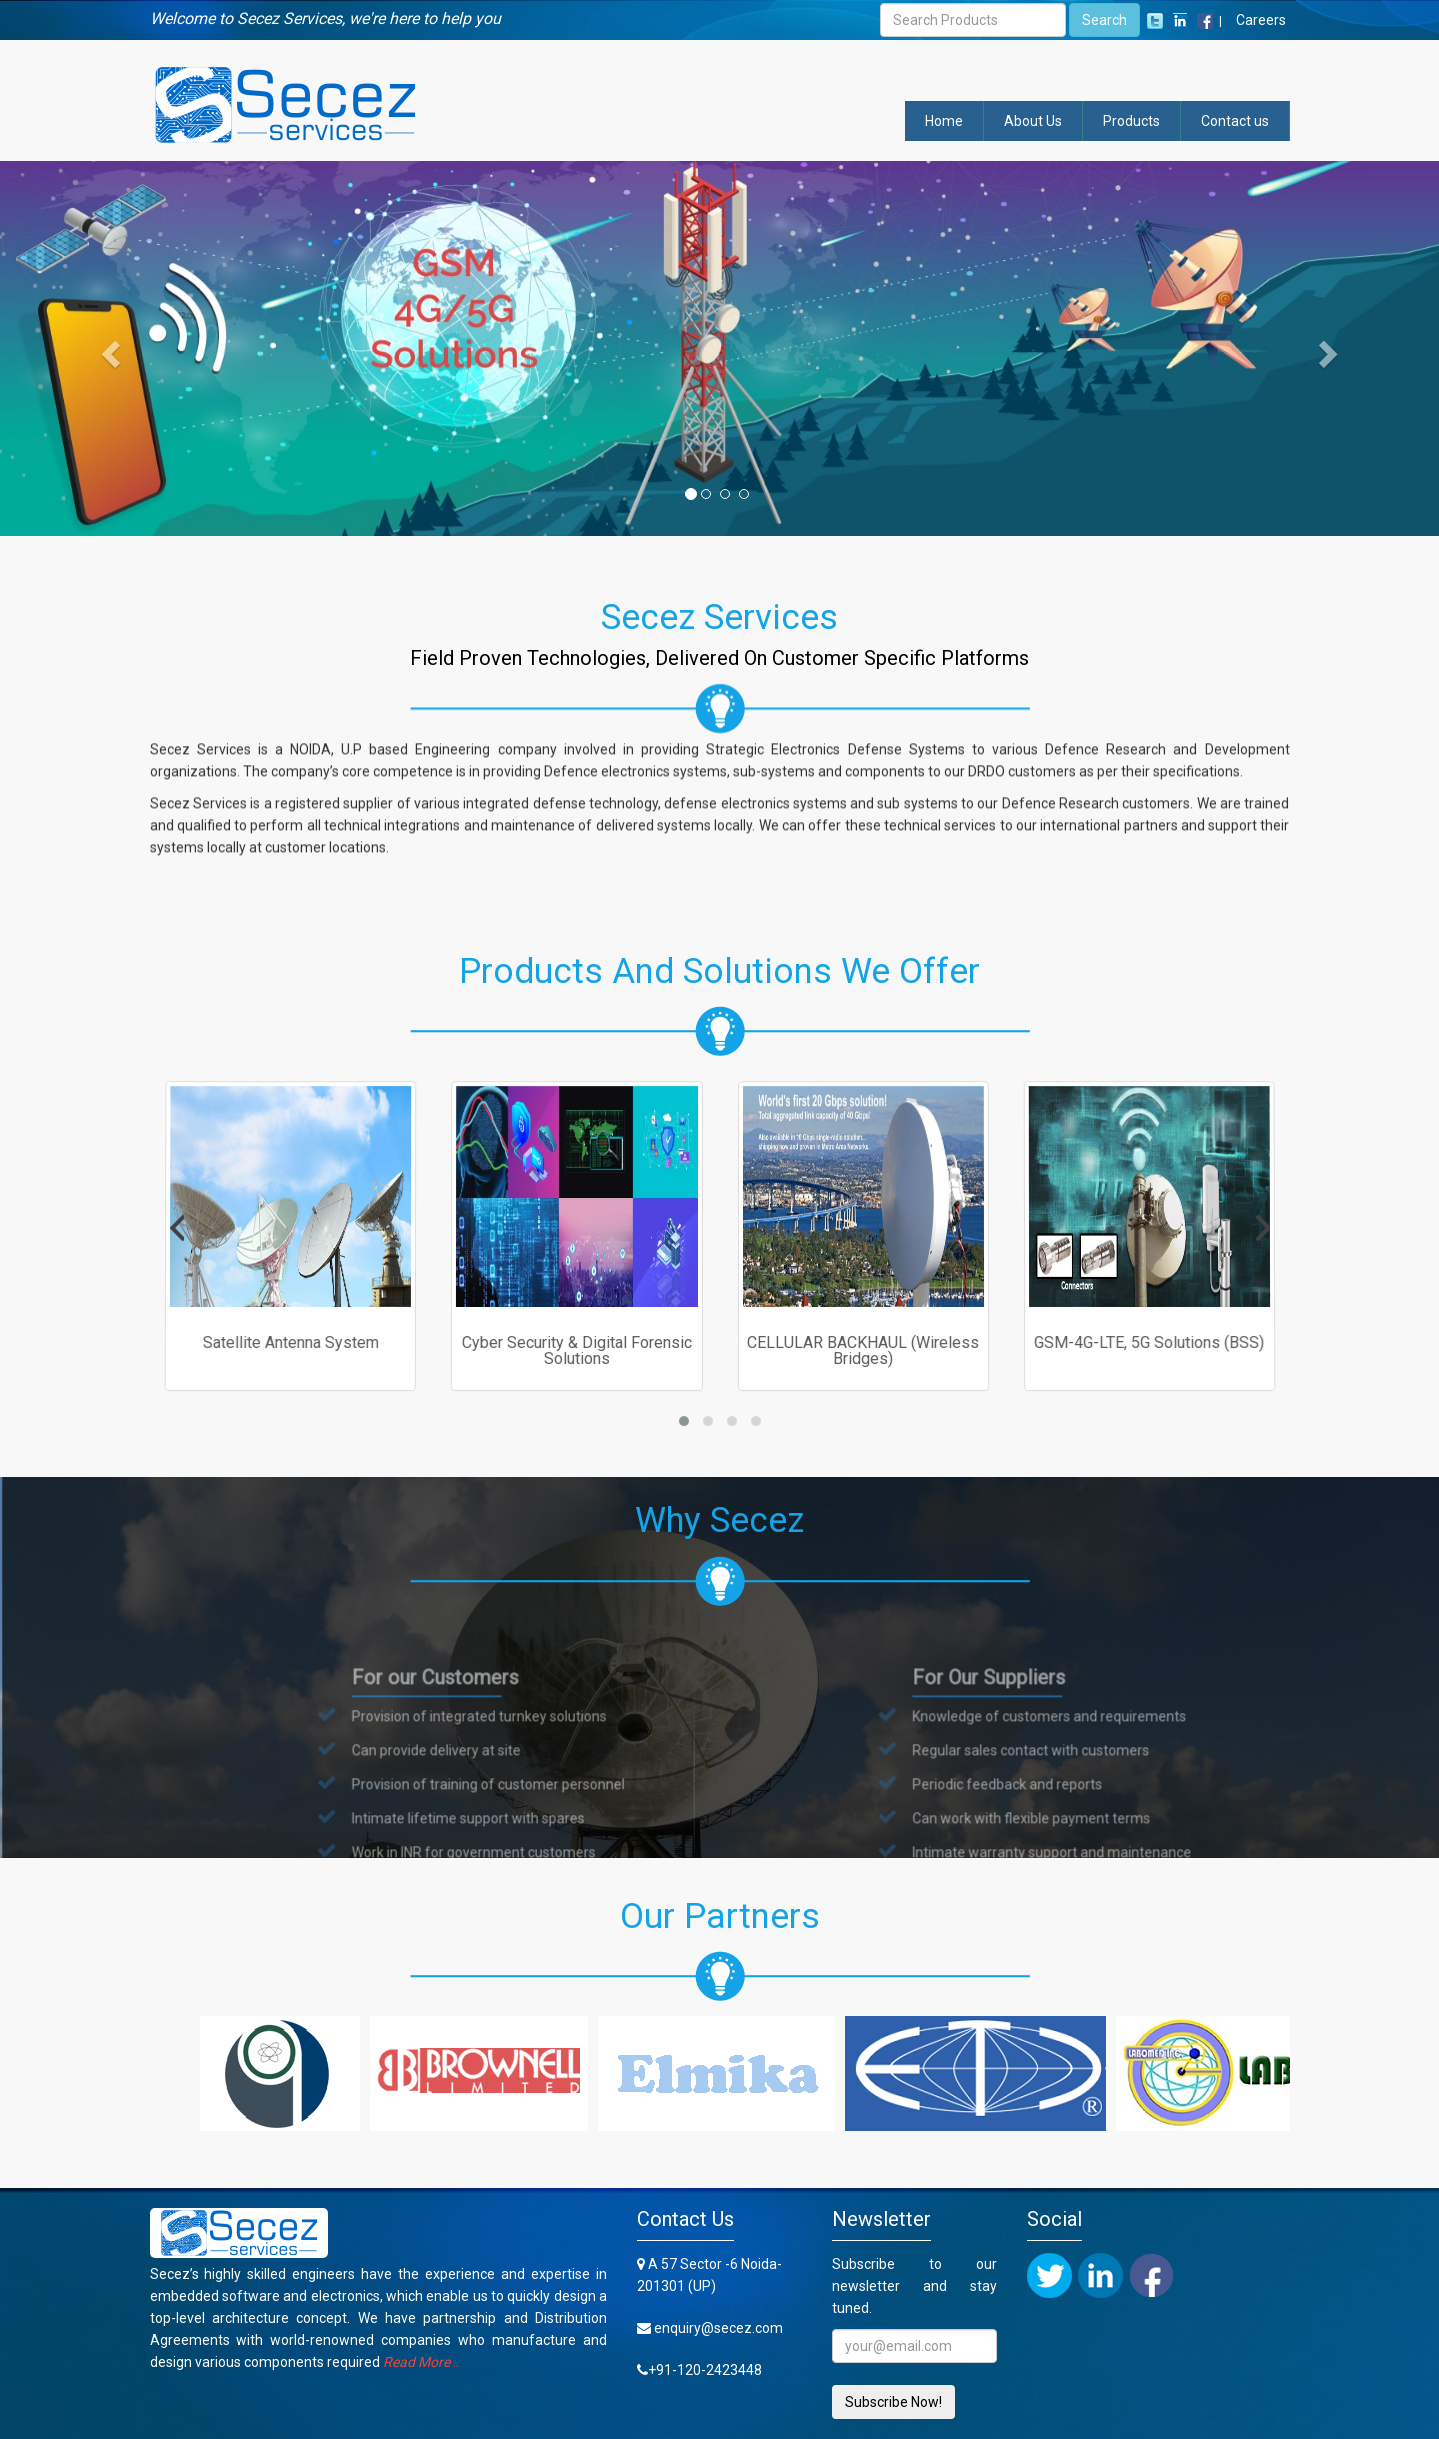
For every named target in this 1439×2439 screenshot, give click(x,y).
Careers (1261, 20)
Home (944, 121)
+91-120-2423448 (705, 2370)
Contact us (1235, 121)
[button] (108, 348)
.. (421, 2362)
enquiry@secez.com (718, 2328)
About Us (1033, 121)
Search (1104, 20)
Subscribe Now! (893, 2402)
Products (1131, 121)
